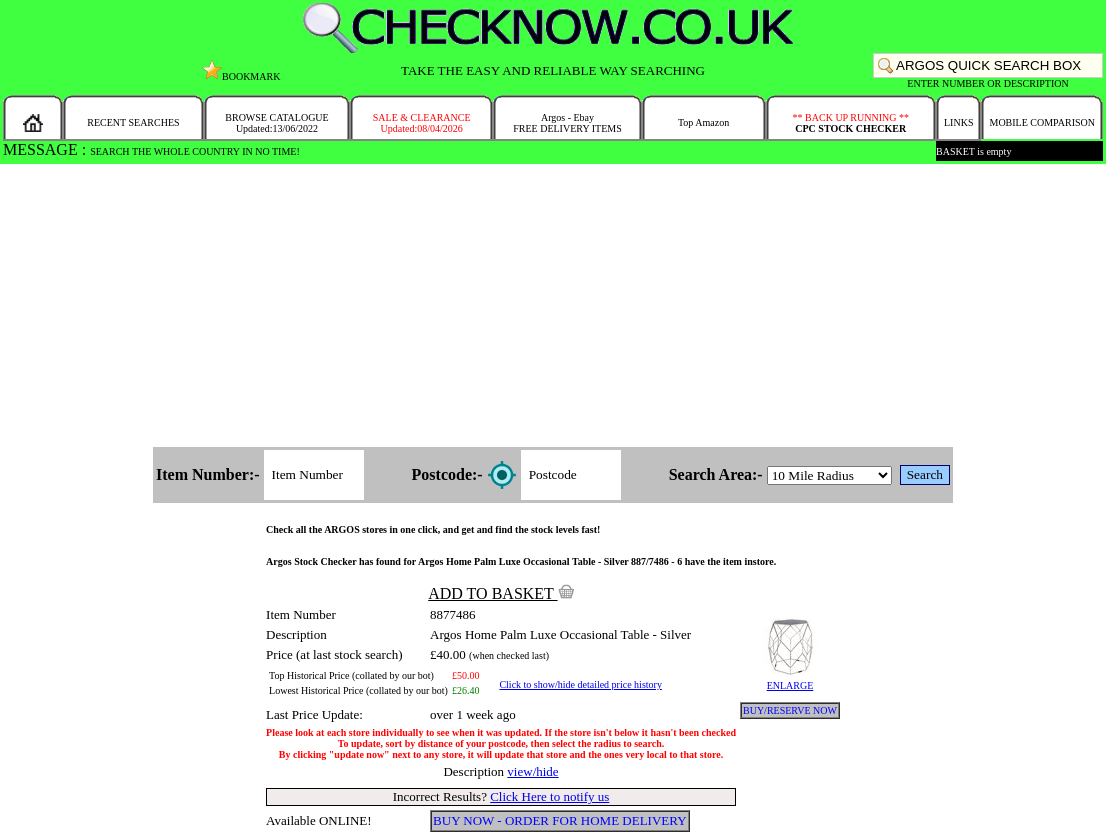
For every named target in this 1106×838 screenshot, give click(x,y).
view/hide (532, 771)
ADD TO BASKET (501, 593)
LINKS (958, 122)
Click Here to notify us (549, 796)
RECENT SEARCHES (133, 122)
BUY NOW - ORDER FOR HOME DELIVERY (560, 820)
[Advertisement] (553, 307)
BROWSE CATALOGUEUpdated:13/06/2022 (276, 123)
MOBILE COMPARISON (1041, 122)
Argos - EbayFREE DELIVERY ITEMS (567, 123)
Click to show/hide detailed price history (580, 684)
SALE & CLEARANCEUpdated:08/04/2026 (422, 123)
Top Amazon (703, 122)
